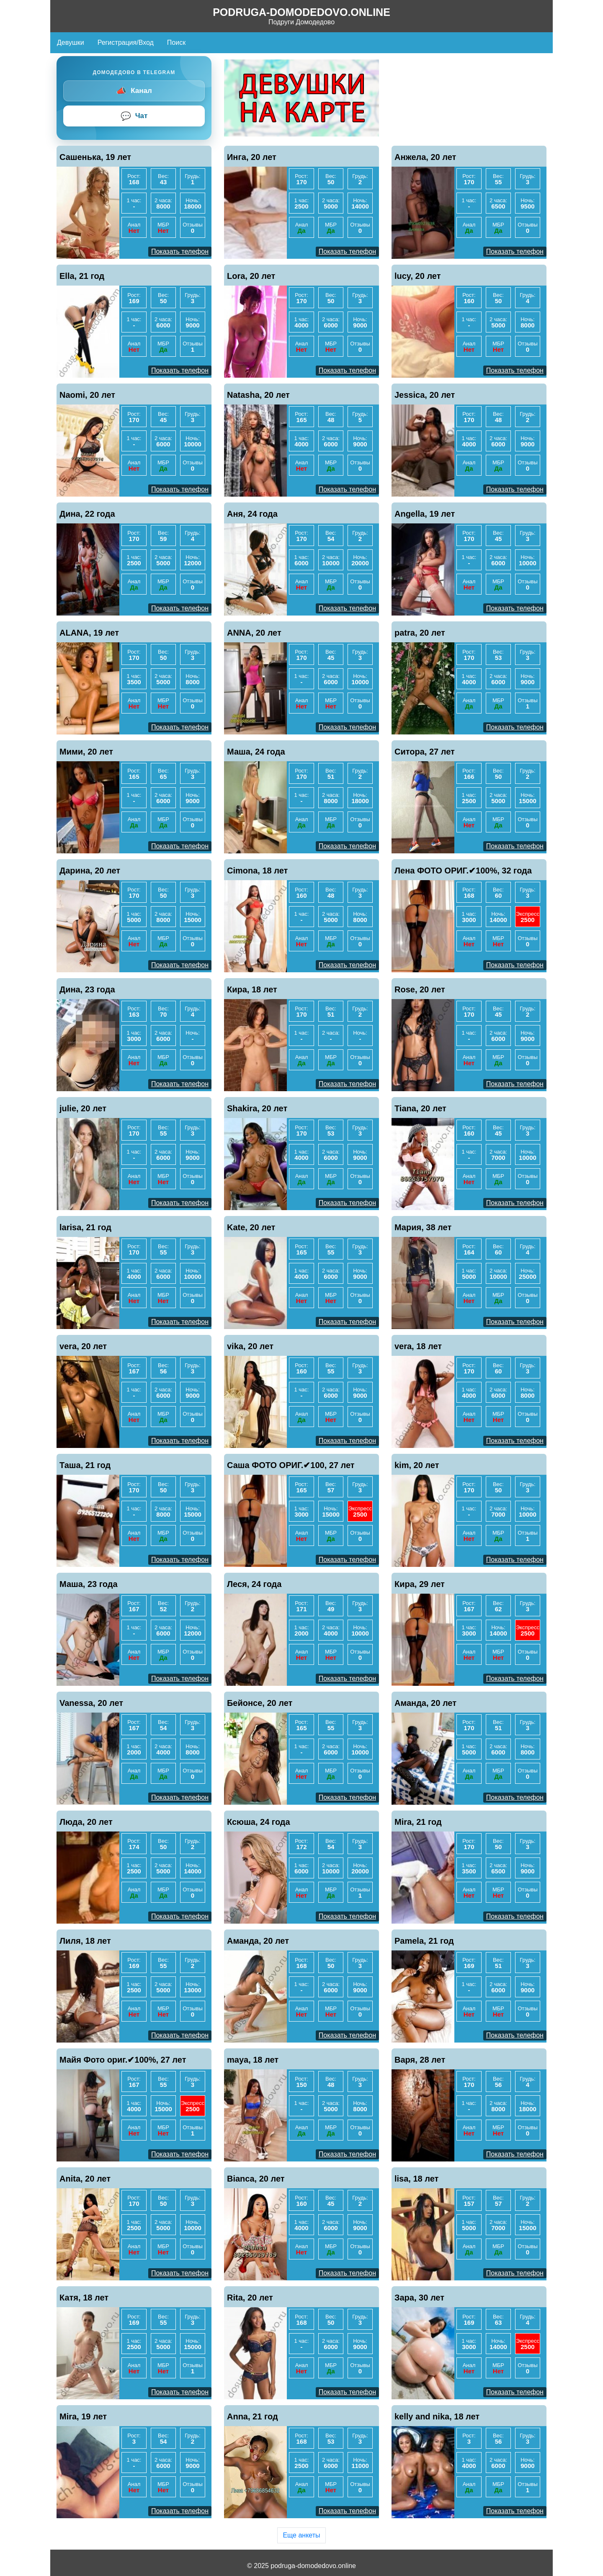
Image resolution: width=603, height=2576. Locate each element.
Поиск (176, 42)
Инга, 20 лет (251, 157)
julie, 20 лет (82, 1108)
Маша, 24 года (256, 751)
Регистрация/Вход (126, 42)
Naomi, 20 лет (87, 394)
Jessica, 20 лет (424, 394)
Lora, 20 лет (251, 276)
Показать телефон (180, 251)
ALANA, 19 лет (89, 632)
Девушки (70, 42)
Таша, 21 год (85, 1465)
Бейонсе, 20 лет (259, 1703)
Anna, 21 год (252, 2416)
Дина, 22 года (87, 513)
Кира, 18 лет (252, 989)
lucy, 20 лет (417, 276)
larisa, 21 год (85, 1227)
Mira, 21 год (418, 1821)
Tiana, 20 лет (420, 1108)
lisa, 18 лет (416, 2178)
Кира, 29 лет (419, 1584)
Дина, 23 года (87, 989)
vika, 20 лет (250, 1346)
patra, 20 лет (419, 632)
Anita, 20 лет (85, 2178)
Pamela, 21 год (424, 1940)
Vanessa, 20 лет (91, 1703)
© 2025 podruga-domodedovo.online (301, 2565)
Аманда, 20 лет (425, 1703)
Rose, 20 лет (419, 989)
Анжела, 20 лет (425, 157)
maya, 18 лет (252, 2059)
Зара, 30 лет (419, 2297)
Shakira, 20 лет (257, 1108)
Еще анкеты (301, 2535)
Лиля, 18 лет (85, 1940)
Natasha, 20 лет (258, 394)
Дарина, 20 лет (89, 870)
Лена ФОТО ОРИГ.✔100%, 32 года (463, 870)
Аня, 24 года (252, 513)
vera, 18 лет (418, 1346)
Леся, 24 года (254, 1584)
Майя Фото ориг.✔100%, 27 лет (122, 2059)
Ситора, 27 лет (424, 751)
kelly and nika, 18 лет (436, 2416)
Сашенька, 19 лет (95, 157)
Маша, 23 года (88, 1584)
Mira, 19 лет (83, 2416)
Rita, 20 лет (250, 2297)
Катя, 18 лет (83, 2297)
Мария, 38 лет (422, 1227)
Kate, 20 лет (251, 1227)
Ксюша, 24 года (258, 1821)
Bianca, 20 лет (256, 2178)
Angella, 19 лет (424, 513)
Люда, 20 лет (86, 1821)
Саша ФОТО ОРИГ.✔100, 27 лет (291, 1465)
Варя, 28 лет (419, 2059)
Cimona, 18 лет (257, 870)
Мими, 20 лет (86, 751)
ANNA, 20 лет (254, 632)
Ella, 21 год (81, 276)
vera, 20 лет (83, 1346)
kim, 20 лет (416, 1465)
